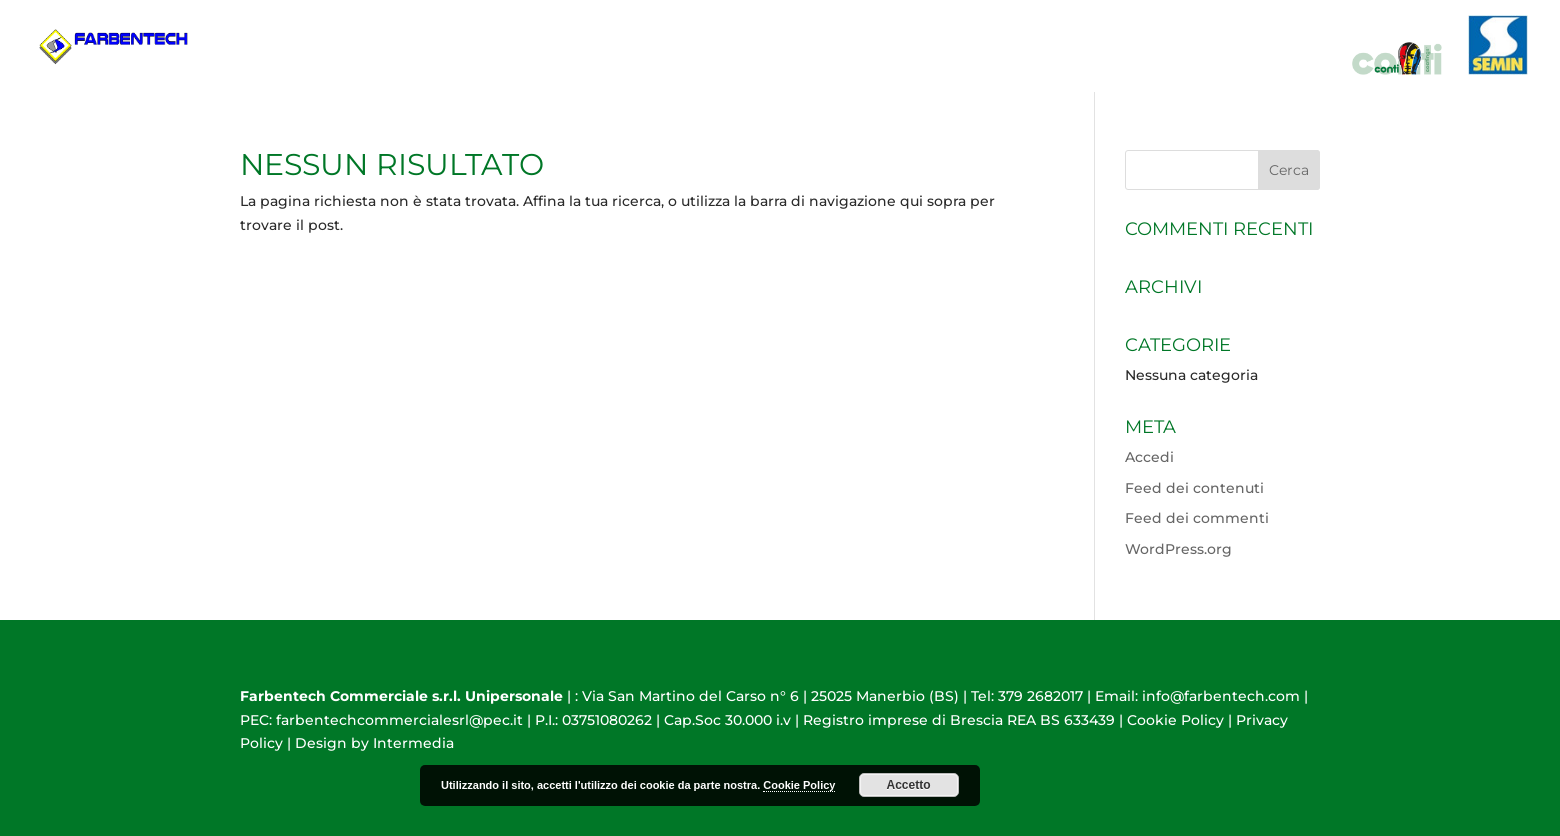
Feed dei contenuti (1194, 488)
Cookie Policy (1175, 720)
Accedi (1149, 457)
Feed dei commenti (1197, 518)
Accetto (908, 785)
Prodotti (1174, 70)
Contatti (1291, 70)
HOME (1090, 70)
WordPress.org (1178, 549)
